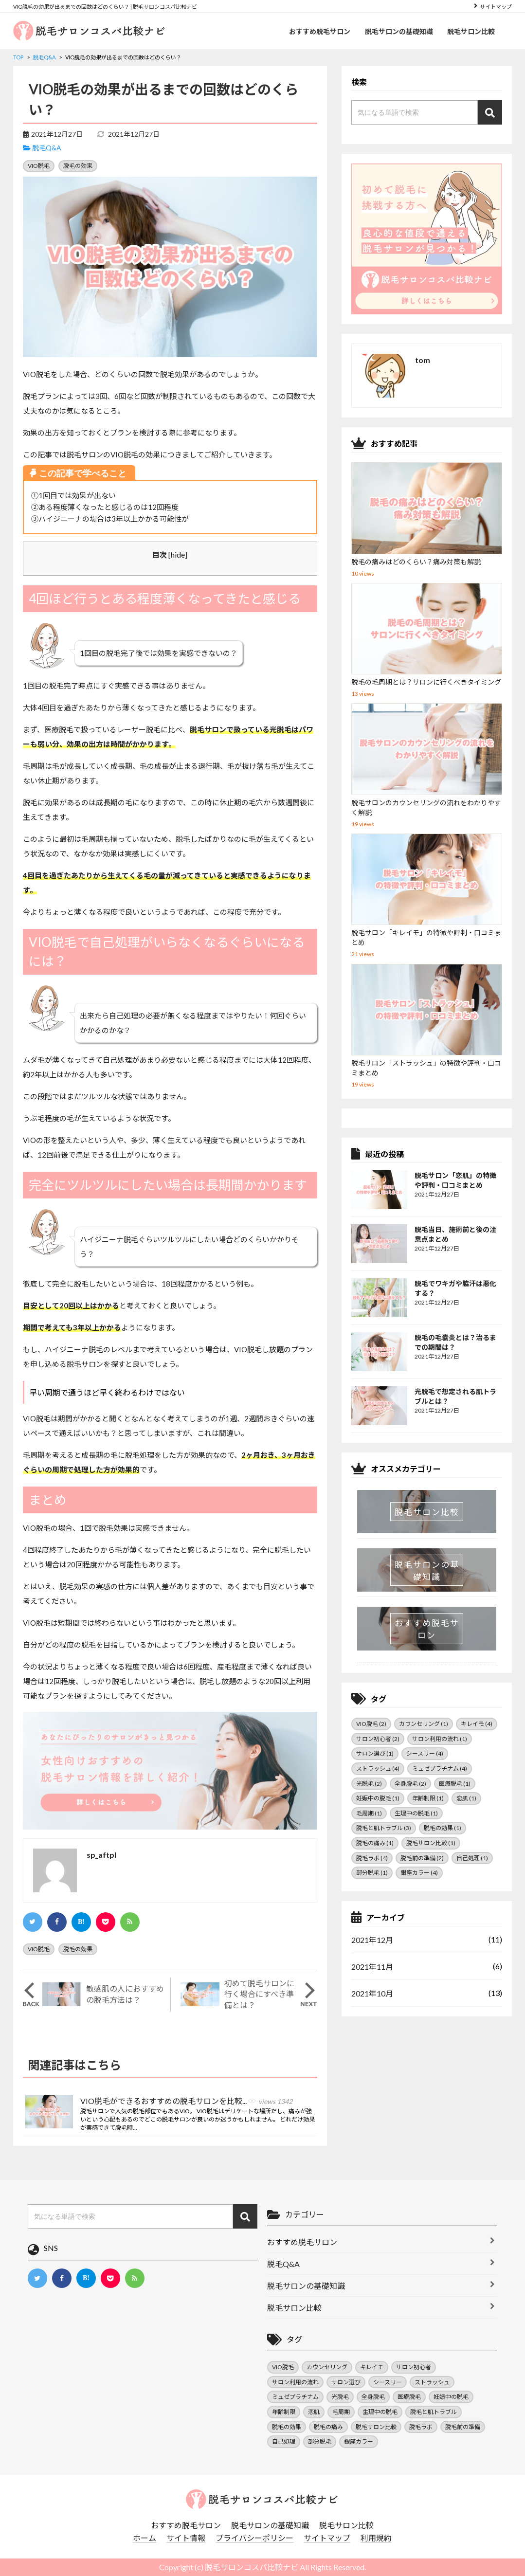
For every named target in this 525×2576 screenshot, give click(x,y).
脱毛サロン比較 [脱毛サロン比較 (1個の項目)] (430, 1843)
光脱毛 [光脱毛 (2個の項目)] (369, 1783)
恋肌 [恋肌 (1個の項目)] (466, 1798)
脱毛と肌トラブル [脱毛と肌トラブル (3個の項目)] (383, 1828)
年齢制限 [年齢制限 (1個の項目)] (428, 1798)
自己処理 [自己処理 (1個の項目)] (472, 1858)
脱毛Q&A (46, 148)
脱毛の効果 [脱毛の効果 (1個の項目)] (442, 1828)
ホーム (144, 2537)
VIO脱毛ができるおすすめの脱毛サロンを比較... (186, 2101)
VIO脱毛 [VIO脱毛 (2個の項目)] (371, 1723)
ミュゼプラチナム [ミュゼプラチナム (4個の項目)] (439, 1768)
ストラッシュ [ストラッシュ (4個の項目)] (377, 1768)
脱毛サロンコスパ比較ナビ (251, 2567)
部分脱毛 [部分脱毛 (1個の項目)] (372, 1872)
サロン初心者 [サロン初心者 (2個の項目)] (377, 1738)
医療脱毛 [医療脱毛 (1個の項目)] (455, 1783)
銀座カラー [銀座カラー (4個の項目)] (419, 1872)
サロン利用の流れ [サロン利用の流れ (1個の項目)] (439, 1738)
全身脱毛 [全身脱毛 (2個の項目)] (410, 1783)
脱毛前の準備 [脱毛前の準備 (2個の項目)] (422, 1858)
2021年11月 (372, 1966)
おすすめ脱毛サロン (319, 31)
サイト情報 (185, 2537)
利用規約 (376, 2537)
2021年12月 (372, 1939)
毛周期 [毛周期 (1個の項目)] (369, 1813)
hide (178, 554)
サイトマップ (496, 6)
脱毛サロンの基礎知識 (398, 31)
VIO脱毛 (39, 165)
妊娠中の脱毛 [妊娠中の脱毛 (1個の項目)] (377, 1798)
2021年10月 (372, 1993)
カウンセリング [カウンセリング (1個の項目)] (423, 1723)
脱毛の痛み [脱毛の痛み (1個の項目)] (375, 1843)
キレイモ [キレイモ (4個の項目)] (476, 1723)
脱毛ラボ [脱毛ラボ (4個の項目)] (372, 1858)
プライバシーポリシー (254, 2537)
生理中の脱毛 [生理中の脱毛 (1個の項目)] (416, 1813)
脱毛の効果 (77, 165)
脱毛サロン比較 (471, 31)
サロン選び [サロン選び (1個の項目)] (375, 1753)
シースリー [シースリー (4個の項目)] (424, 1753)
